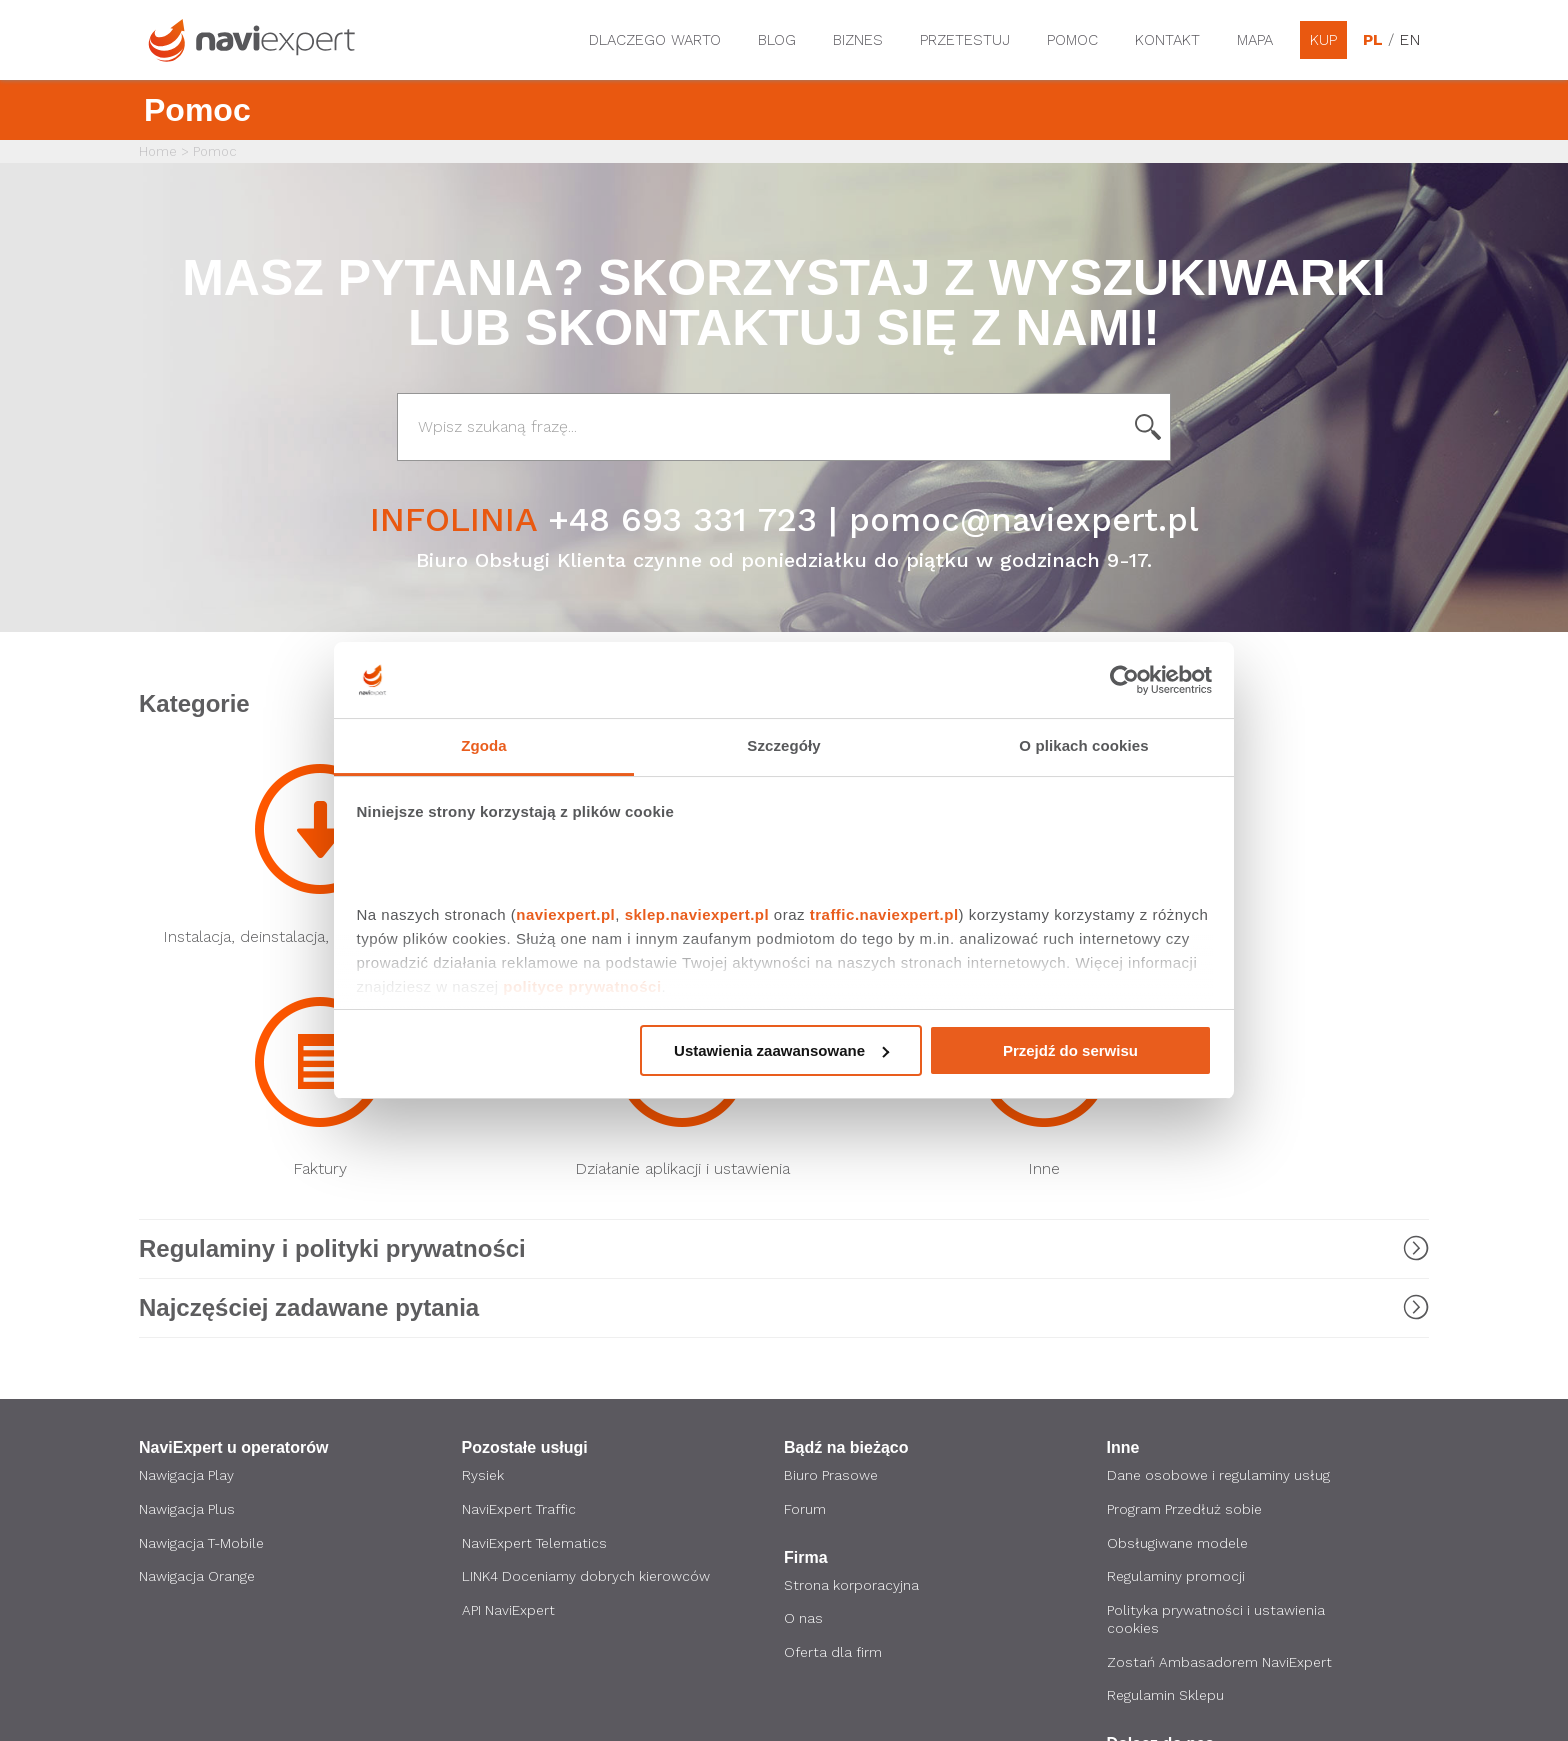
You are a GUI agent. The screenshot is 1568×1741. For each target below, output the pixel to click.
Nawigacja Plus (187, 1297)
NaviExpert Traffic (520, 1297)
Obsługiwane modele (1179, 1331)
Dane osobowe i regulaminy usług (1220, 1263)
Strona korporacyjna (851, 1373)
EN (1409, 40)
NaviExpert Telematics (537, 1331)
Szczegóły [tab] (783, 745)
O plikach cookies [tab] (1083, 745)
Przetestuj (965, 40)
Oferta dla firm (834, 1441)
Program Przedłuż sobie (1185, 1297)
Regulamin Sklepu (1166, 1485)
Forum (805, 1297)
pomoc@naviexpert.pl (1024, 519)
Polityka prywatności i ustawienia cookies (1216, 1408)
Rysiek (483, 1263)
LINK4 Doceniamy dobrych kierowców (587, 1365)
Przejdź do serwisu (1070, 1050)
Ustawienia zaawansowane (781, 1050)
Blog (777, 40)
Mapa (1255, 40)
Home (158, 151)
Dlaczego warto (655, 40)
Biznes (858, 40)
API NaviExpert (509, 1399)
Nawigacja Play (186, 1263)
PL (1373, 40)
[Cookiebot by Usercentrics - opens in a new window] (1124, 680)
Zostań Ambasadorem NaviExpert (1220, 1451)
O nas (803, 1407)
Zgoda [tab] (484, 745)
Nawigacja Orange (197, 1365)
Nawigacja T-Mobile (203, 1331)
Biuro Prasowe (831, 1263)
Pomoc (1072, 40)
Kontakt (1167, 40)
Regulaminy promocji (1176, 1365)
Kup (1323, 40)
